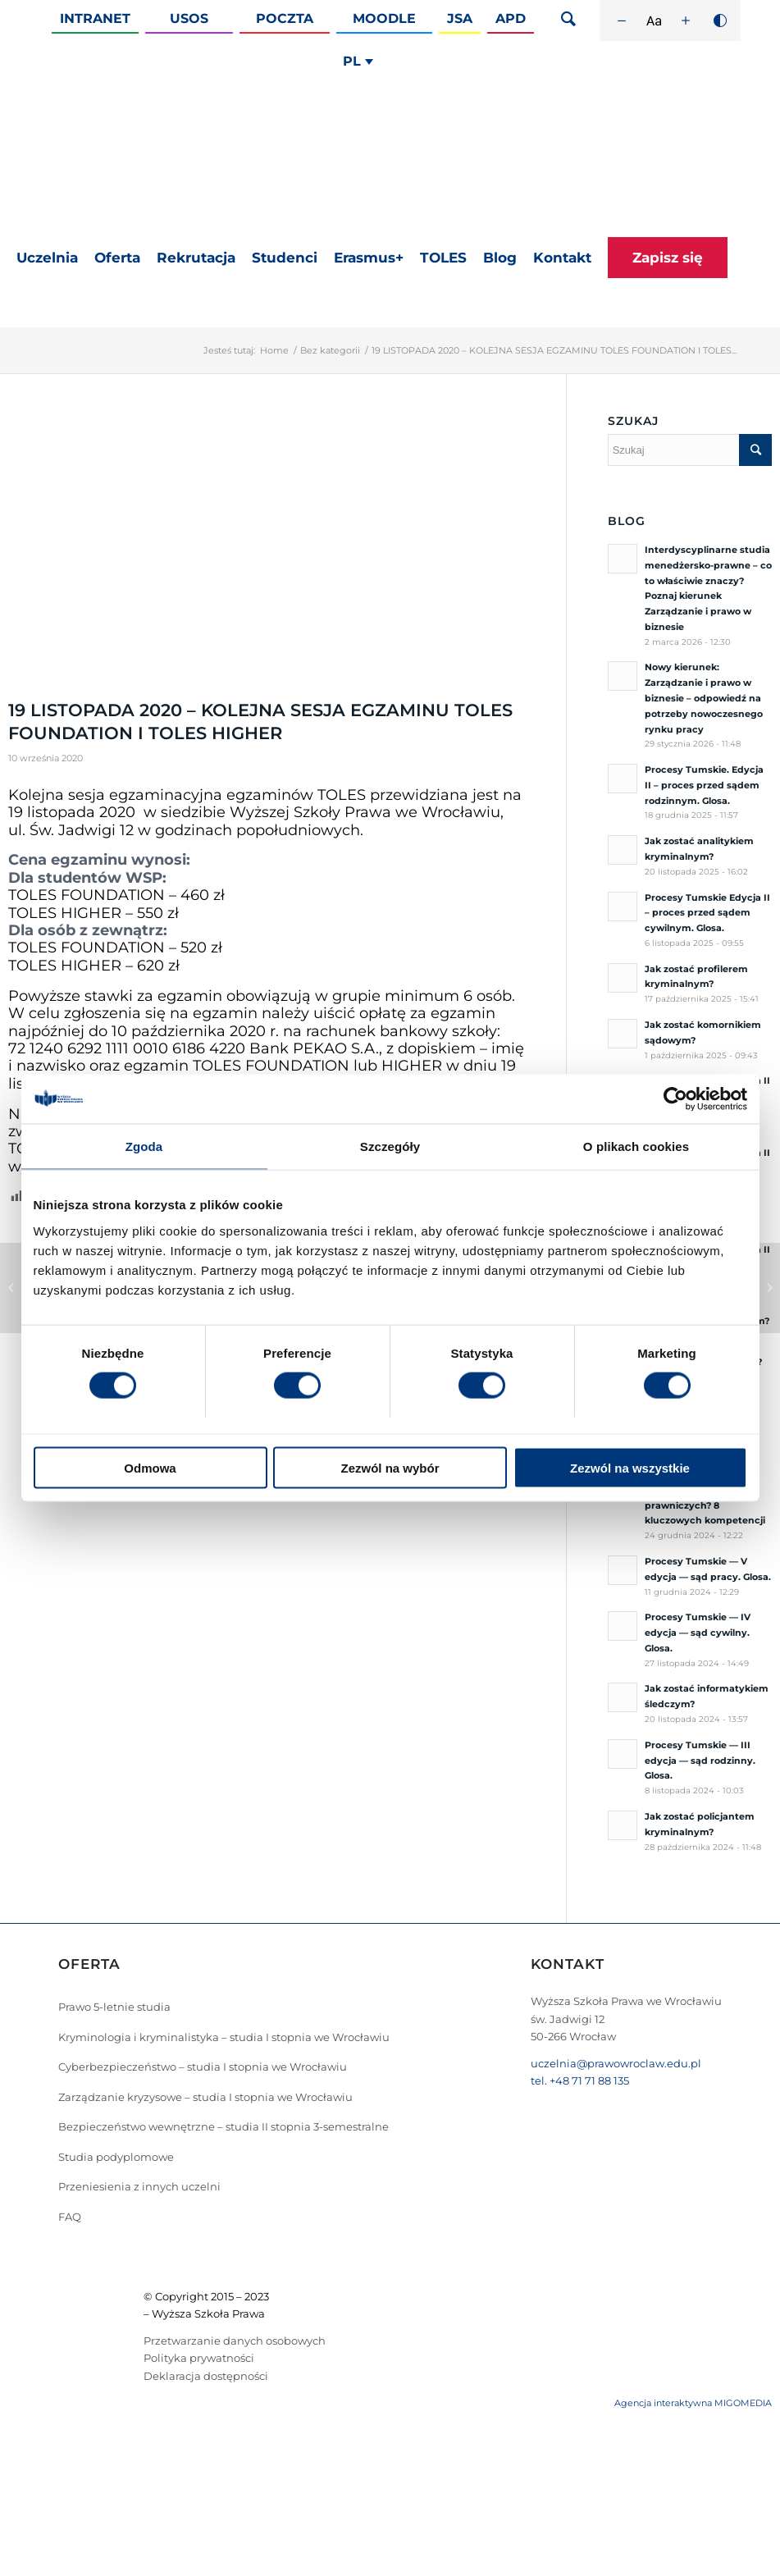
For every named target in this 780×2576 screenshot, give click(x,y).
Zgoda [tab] (144, 1146)
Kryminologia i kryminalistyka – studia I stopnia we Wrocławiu (224, 2037)
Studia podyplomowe (116, 2156)
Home (274, 350)
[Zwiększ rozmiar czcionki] (686, 20)
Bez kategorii (330, 350)
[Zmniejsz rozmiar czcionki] (622, 20)
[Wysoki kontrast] (720, 20)
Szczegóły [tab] (390, 1146)
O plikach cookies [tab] (636, 1146)
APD (510, 18)
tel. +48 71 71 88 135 (580, 2080)
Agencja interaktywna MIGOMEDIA (693, 2403)
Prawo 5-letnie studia (114, 2006)
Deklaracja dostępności (206, 2375)
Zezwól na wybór (389, 1467)
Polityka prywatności (199, 2357)
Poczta (284, 18)
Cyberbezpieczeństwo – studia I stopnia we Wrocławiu (202, 2066)
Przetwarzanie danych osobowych (235, 2340)
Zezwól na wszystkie (630, 1467)
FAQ (69, 2216)
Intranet (95, 18)
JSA (459, 18)
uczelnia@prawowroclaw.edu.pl (616, 2063)
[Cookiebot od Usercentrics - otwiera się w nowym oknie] (675, 1099)
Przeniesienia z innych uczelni (139, 2186)
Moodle (384, 18)
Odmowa (150, 1467)
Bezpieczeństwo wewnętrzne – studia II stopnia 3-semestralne (223, 2126)
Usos (189, 18)
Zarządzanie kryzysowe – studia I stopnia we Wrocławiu (205, 2096)
